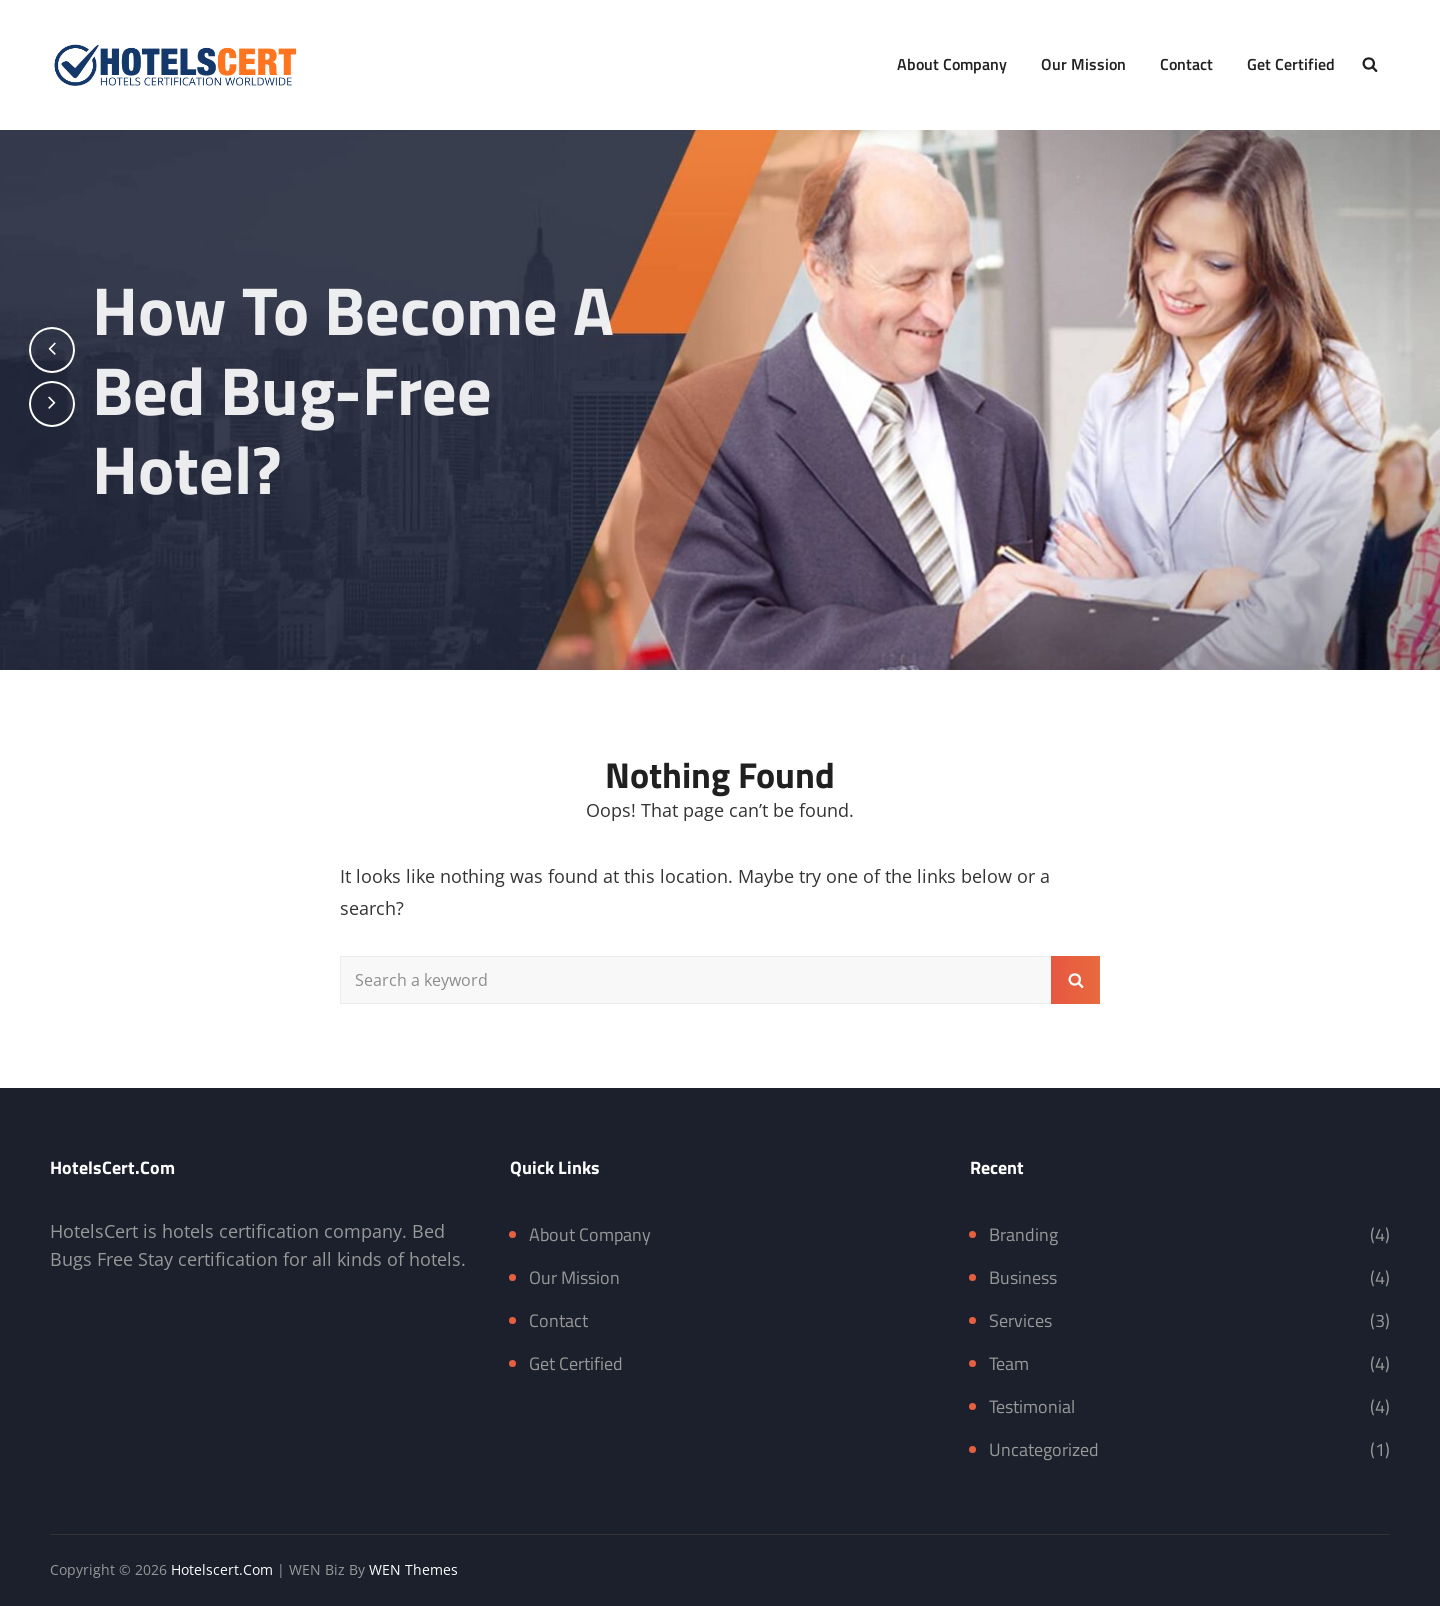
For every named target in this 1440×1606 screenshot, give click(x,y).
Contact (1186, 64)
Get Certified (1291, 64)
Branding (1023, 1234)
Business (1023, 1277)
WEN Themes (413, 1569)
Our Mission (1083, 64)
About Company (952, 64)
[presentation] (52, 350)
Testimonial (1032, 1406)
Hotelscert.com (222, 1569)
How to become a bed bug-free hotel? (363, 389)
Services (1020, 1320)
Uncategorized (1044, 1449)
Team (1009, 1363)
